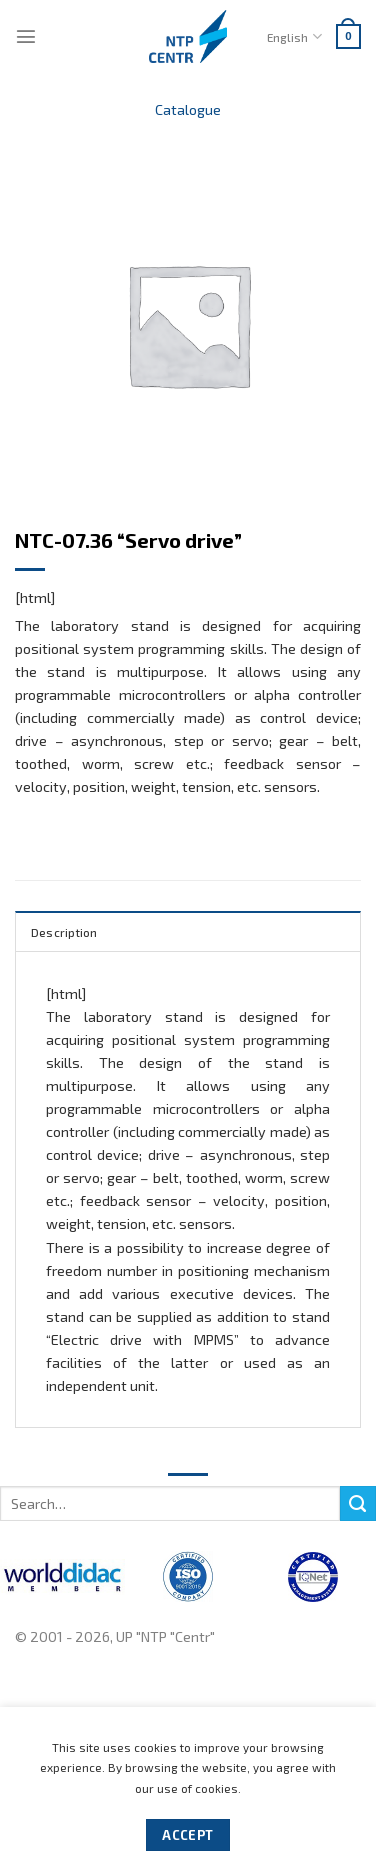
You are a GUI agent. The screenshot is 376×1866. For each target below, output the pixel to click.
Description (64, 932)
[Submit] (358, 1504)
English (294, 36)
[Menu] (26, 36)
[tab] (188, 931)
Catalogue (188, 109)
